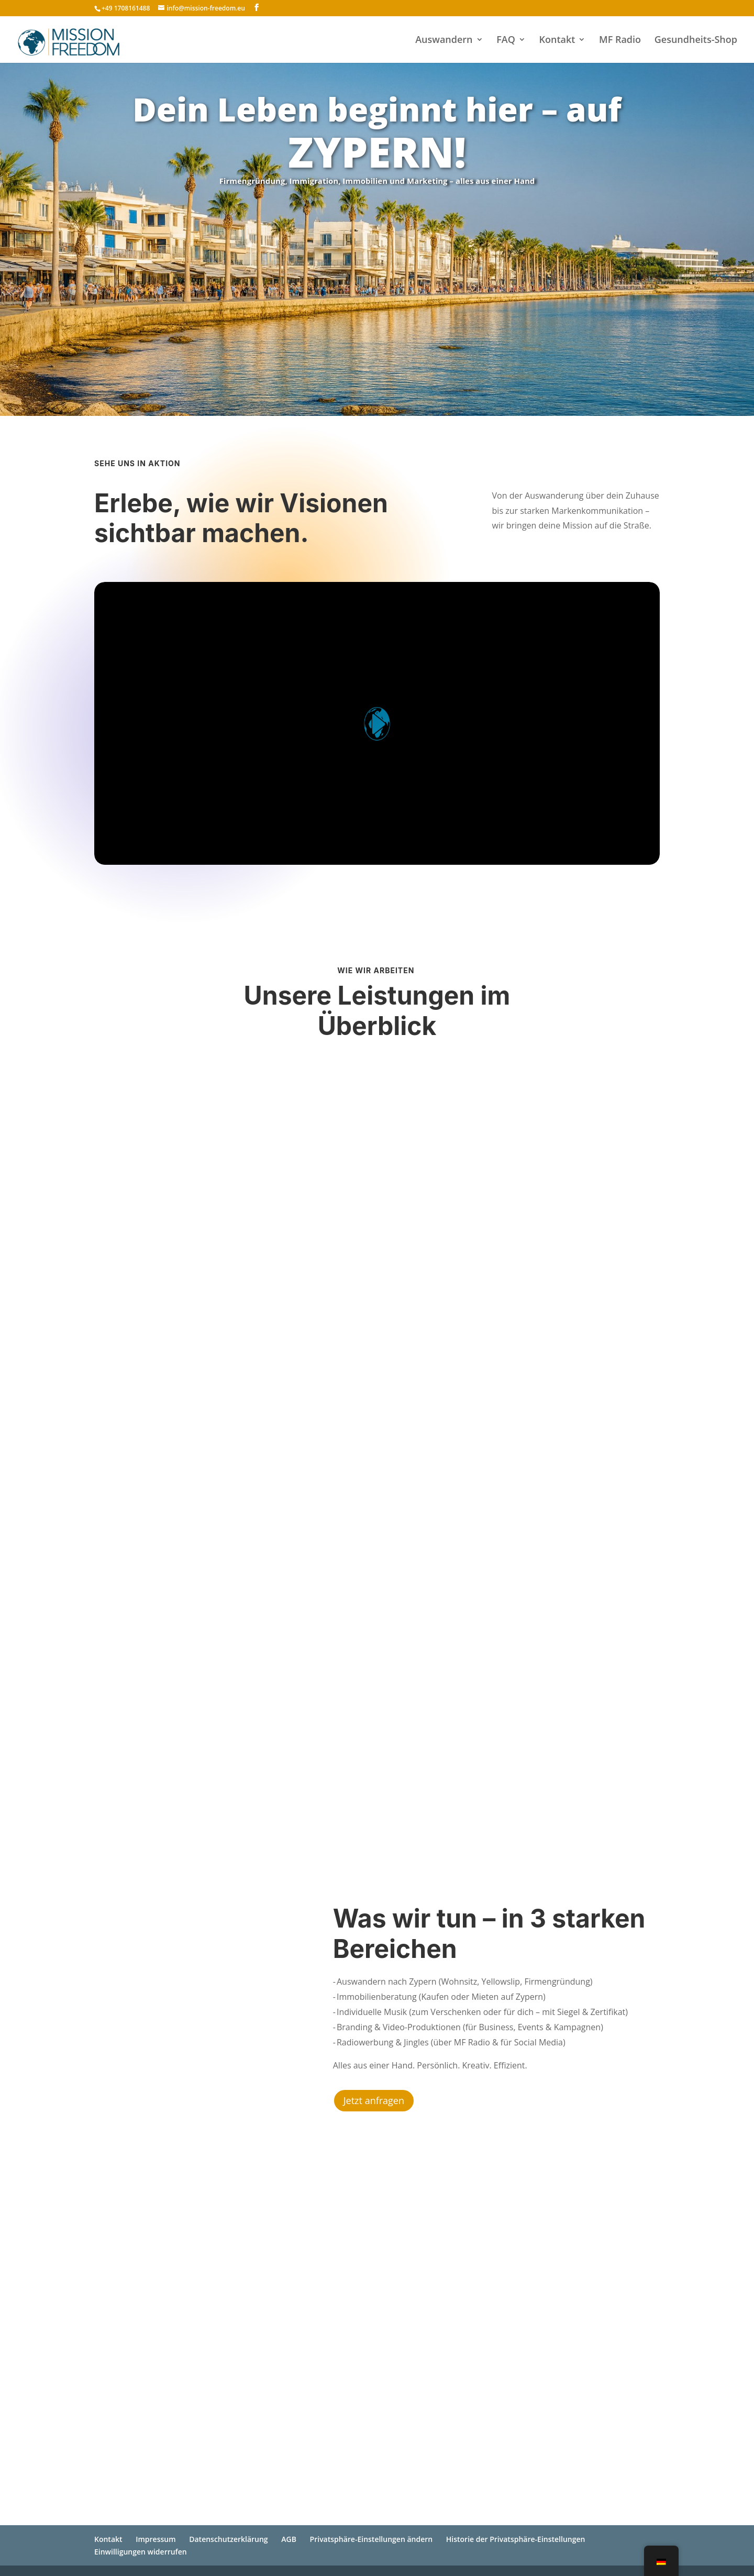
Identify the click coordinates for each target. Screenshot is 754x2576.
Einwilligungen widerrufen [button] (140, 2552)
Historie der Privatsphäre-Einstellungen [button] (515, 2539)
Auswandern (443, 41)
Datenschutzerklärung (228, 2539)
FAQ (505, 41)
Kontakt (557, 41)
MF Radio (620, 41)
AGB (288, 2539)
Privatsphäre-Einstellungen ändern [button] (371, 2539)
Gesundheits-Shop (696, 41)
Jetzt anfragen (373, 2100)
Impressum (155, 2539)
